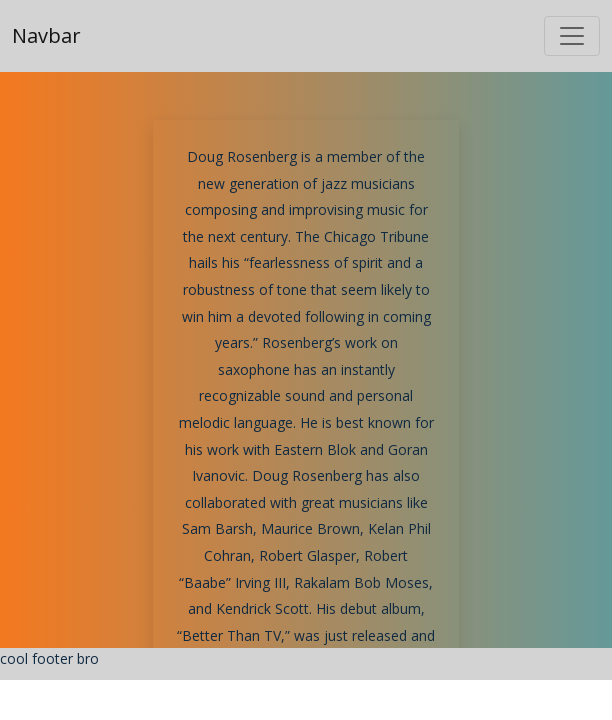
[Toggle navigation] (572, 36)
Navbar (46, 35)
